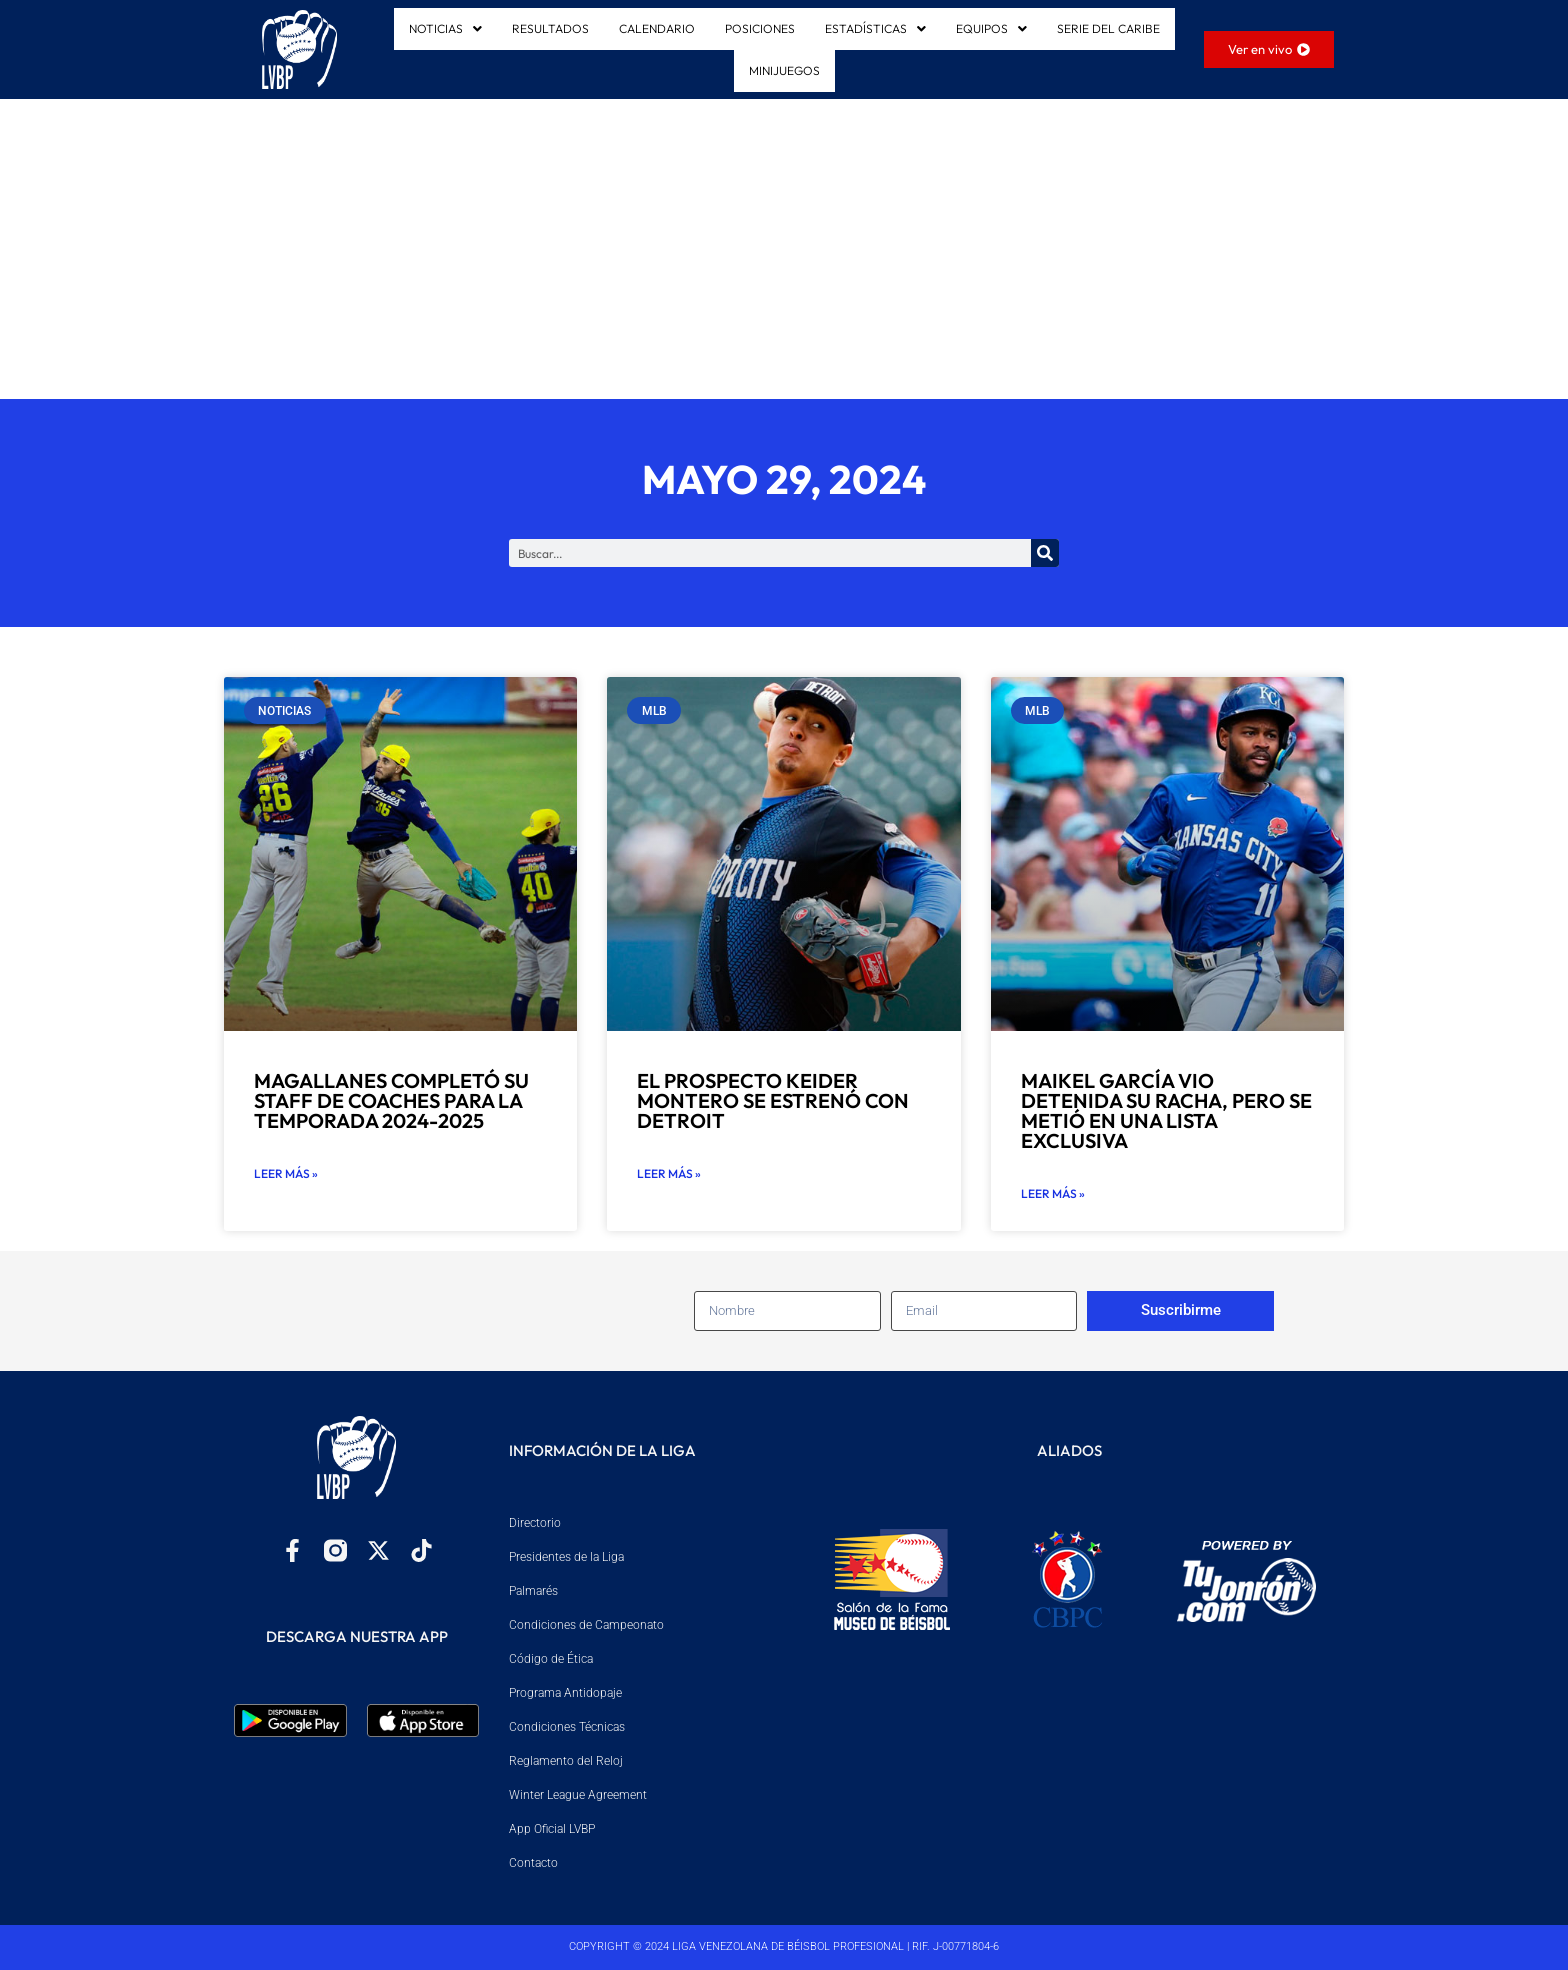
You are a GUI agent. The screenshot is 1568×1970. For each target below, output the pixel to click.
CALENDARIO (657, 28)
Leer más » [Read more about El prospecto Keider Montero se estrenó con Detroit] (669, 1173)
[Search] (1045, 553)
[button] (445, 29)
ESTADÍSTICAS (875, 28)
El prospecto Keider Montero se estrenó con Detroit (773, 1101)
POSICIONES (760, 28)
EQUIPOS (991, 28)
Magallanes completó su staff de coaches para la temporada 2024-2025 (391, 1101)
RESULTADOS (550, 28)
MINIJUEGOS (784, 70)
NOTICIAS (445, 28)
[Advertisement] (784, 249)
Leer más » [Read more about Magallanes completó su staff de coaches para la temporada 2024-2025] (286, 1173)
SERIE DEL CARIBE (1108, 28)
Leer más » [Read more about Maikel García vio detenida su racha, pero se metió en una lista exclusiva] (1053, 1193)
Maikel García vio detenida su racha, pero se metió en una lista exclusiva (1166, 1111)
